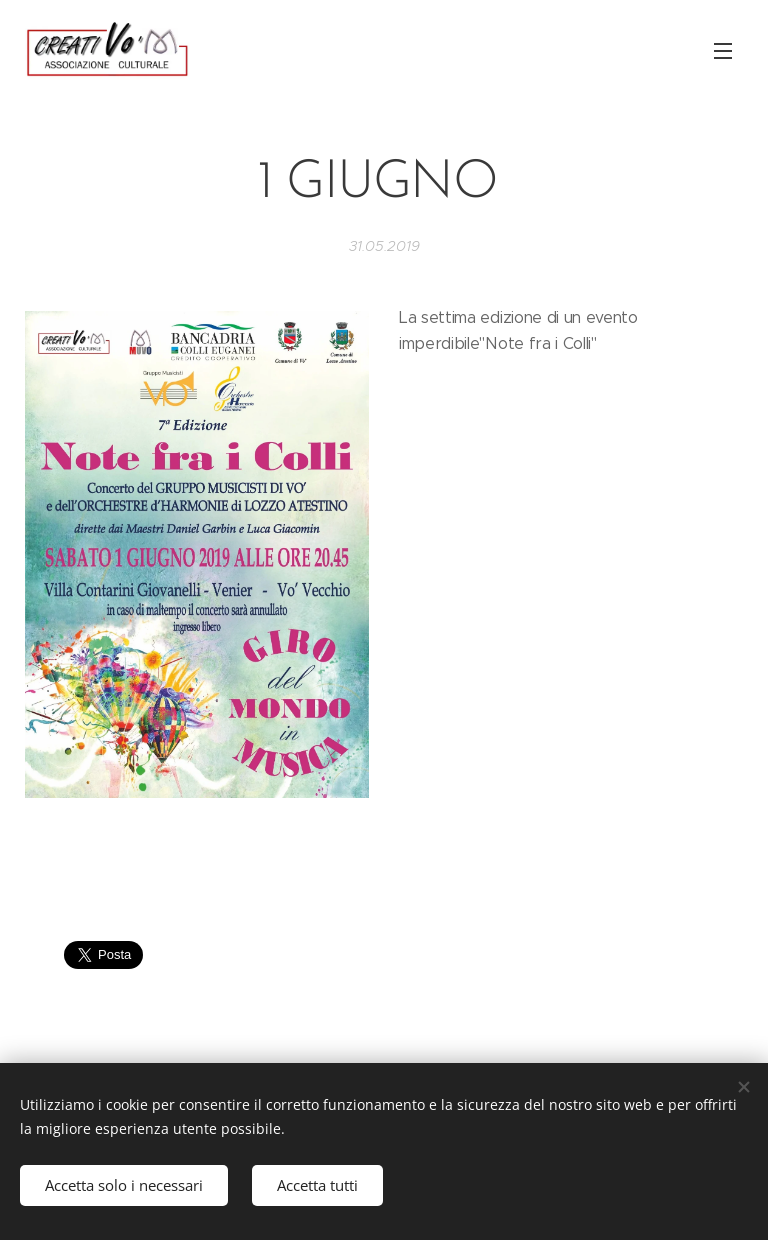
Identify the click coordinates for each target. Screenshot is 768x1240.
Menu (723, 51)
